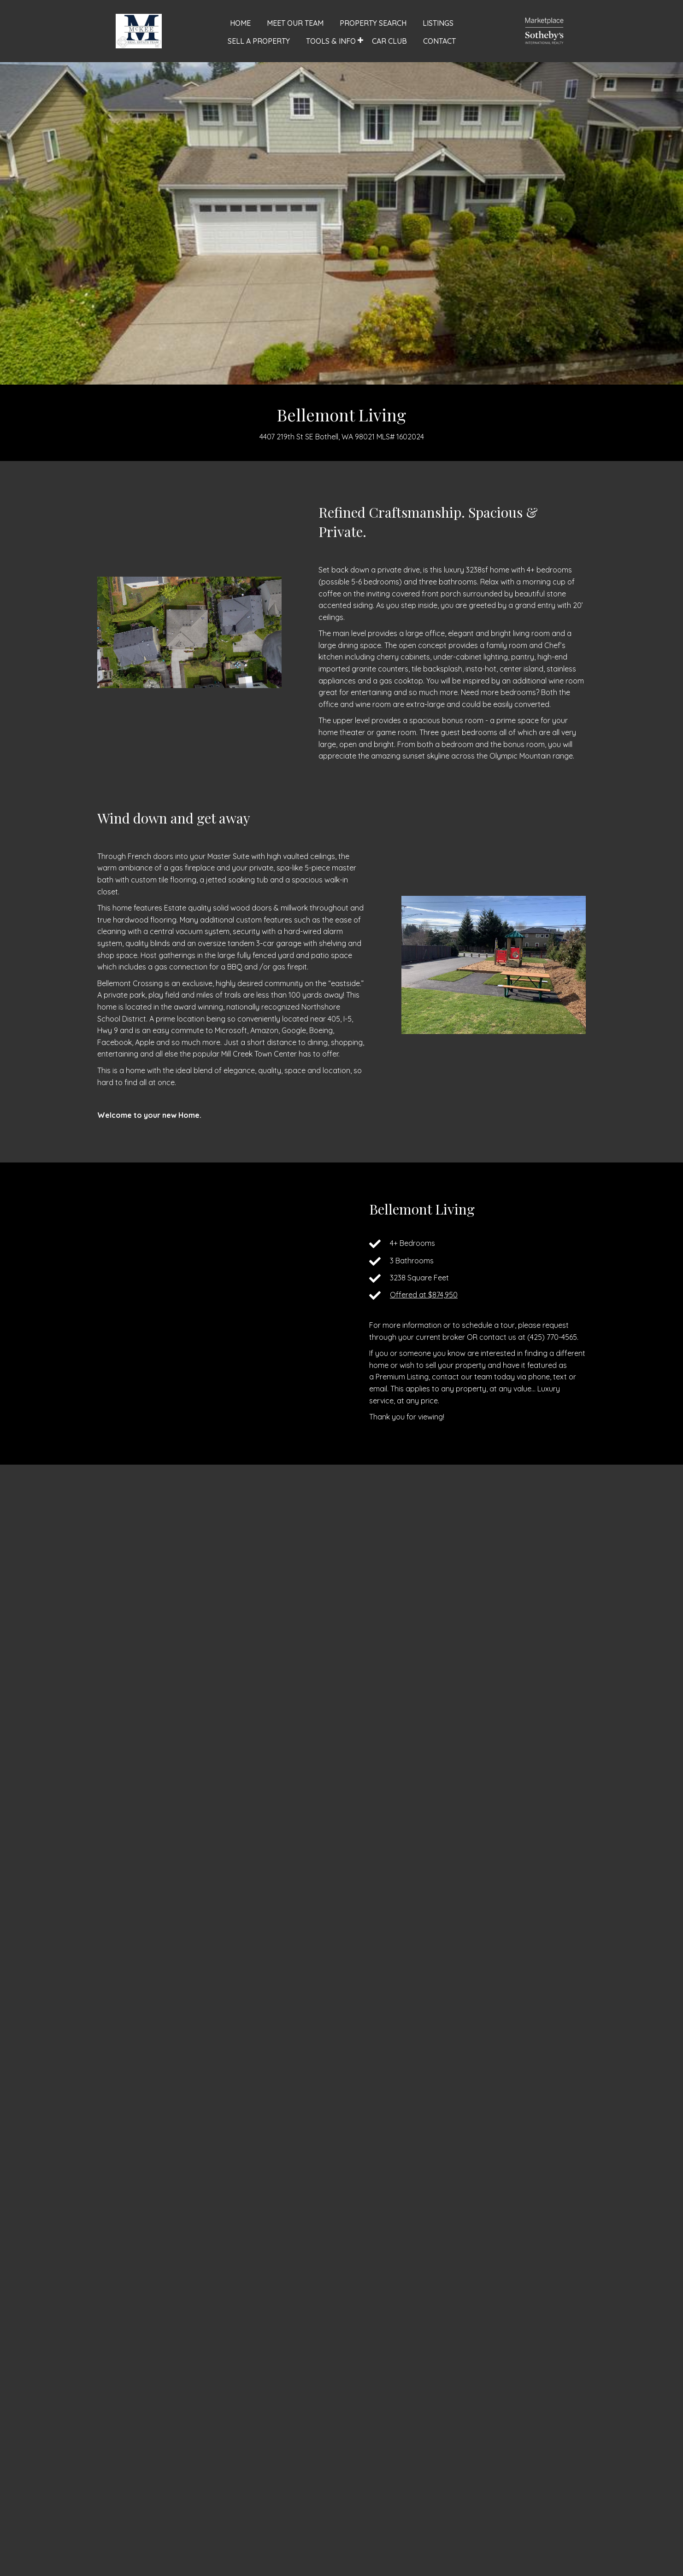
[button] (360, 40)
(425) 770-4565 (552, 1337)
